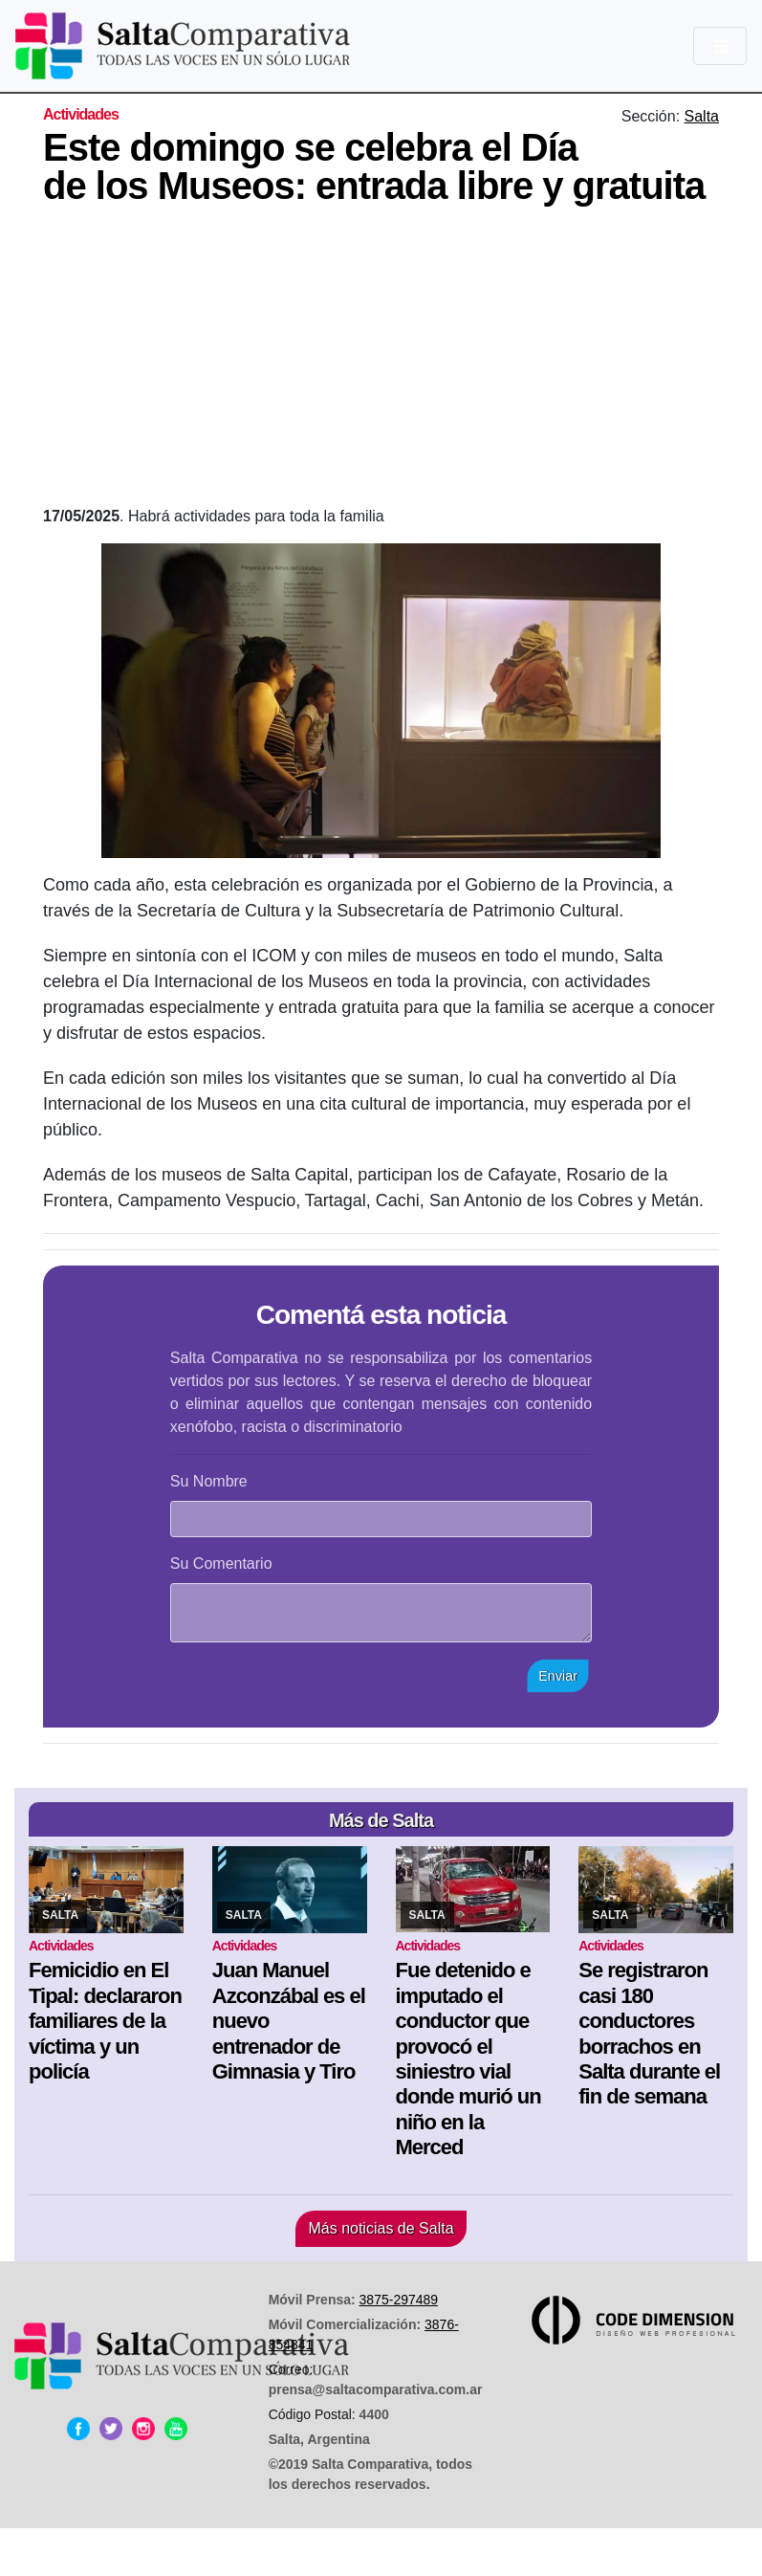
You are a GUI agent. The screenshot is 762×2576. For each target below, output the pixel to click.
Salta (702, 116)
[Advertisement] (402, 361)
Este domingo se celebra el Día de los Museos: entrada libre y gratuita (374, 166)
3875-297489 (399, 2299)
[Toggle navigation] (720, 46)
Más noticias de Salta (380, 2228)
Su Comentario (221, 1563)
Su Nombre (209, 1481)
